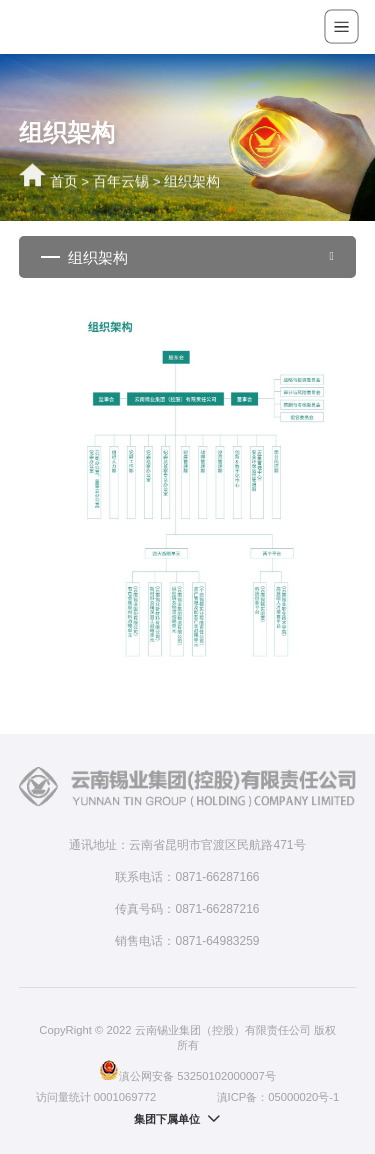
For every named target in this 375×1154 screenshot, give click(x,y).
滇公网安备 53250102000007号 (187, 1070)
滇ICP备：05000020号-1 (278, 1097)
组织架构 (192, 183)
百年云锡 (121, 183)
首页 (64, 183)
